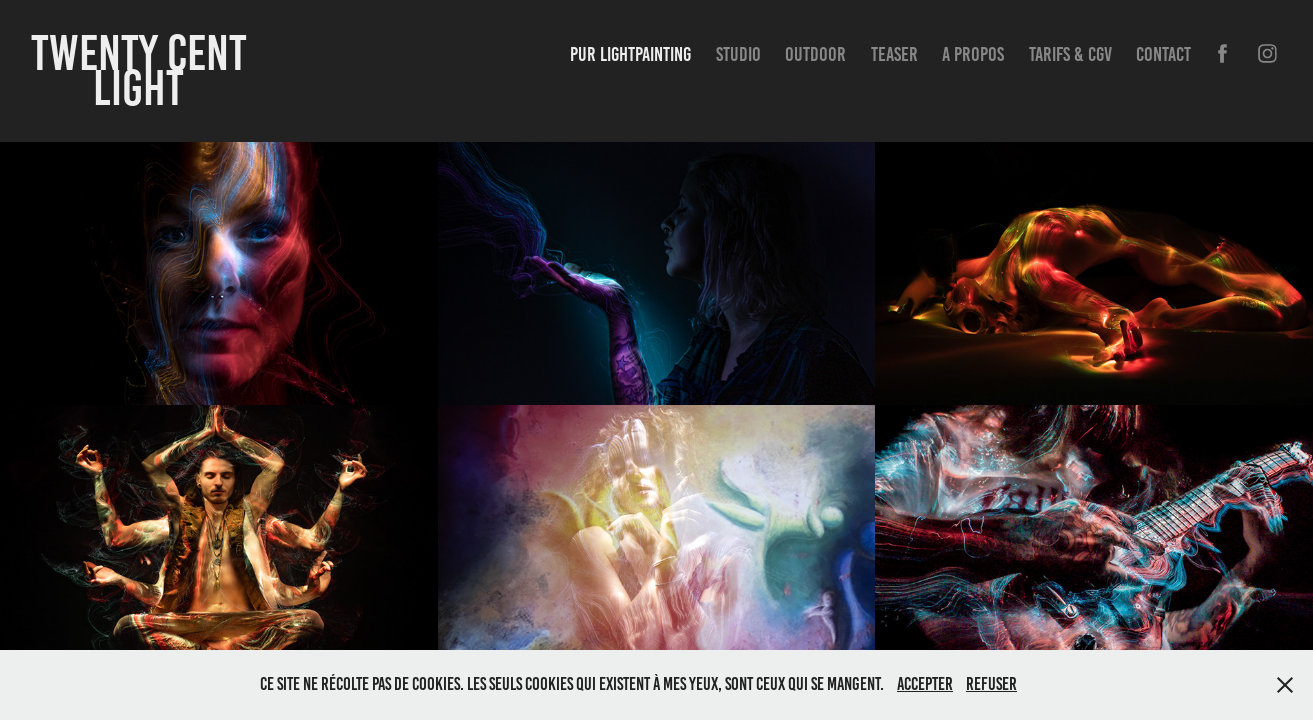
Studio (738, 54)
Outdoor (815, 54)
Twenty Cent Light (144, 70)
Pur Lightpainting (630, 54)
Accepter (925, 684)
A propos (973, 54)
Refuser (991, 684)
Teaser (894, 54)
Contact (1163, 54)
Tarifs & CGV (1070, 54)
